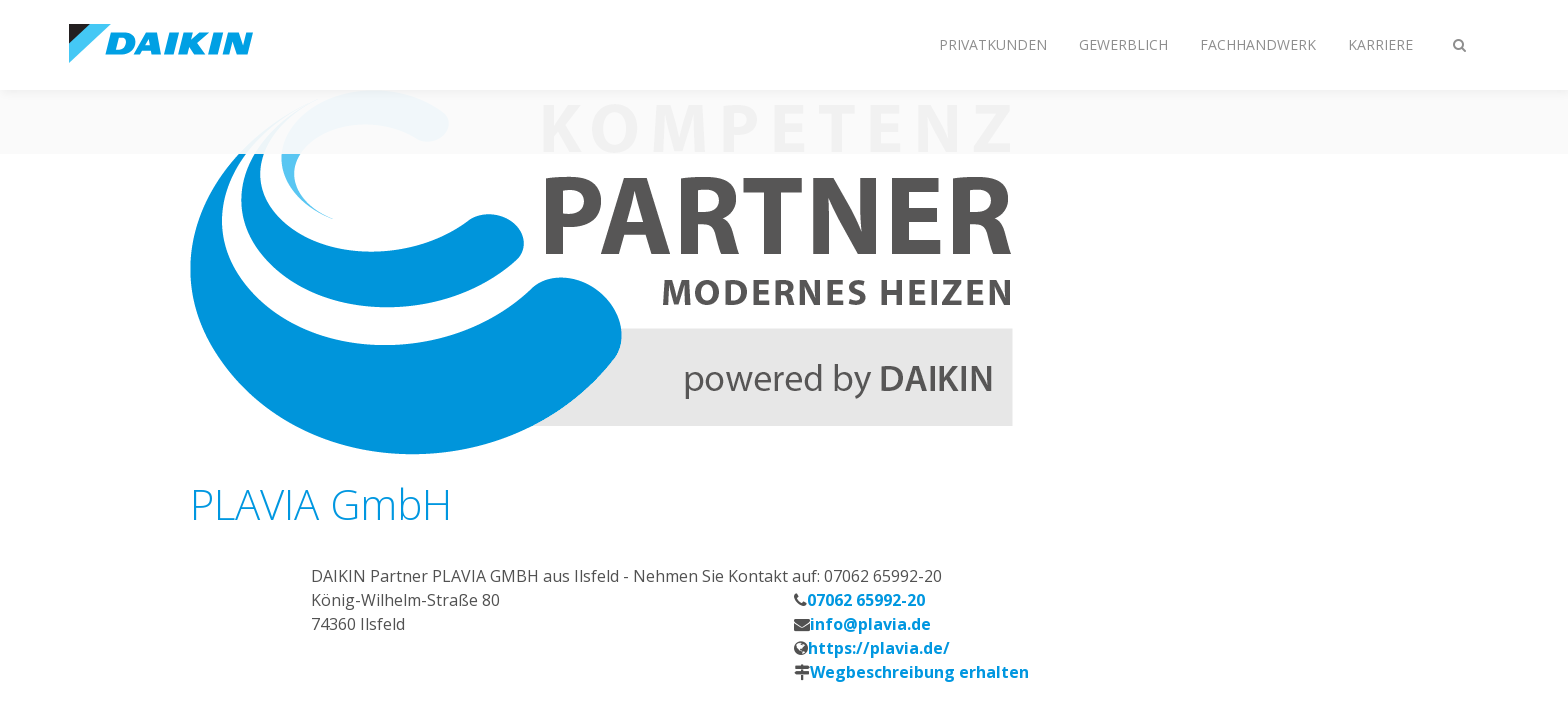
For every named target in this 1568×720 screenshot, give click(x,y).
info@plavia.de (870, 624)
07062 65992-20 (866, 600)
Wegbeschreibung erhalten (919, 672)
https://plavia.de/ (879, 648)
